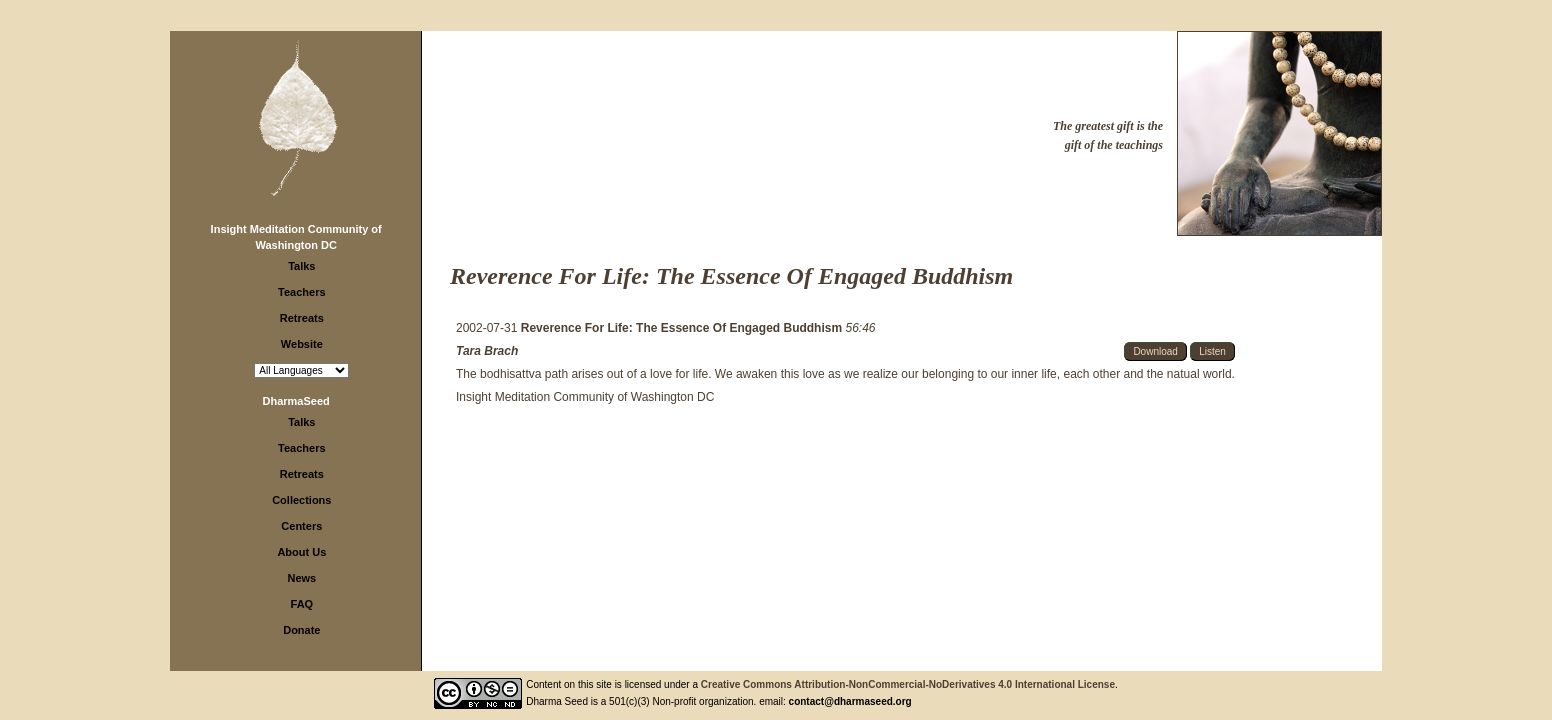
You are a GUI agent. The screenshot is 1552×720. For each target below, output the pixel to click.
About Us (301, 552)
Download (1155, 351)
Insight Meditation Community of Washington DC (585, 397)
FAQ (302, 604)
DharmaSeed (296, 401)
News (301, 578)
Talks (301, 266)
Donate (301, 630)
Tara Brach (487, 351)
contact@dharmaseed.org (850, 701)
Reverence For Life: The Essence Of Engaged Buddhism (683, 328)
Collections (301, 500)
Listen (1212, 351)
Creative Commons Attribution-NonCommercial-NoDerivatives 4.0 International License (908, 684)
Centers (301, 526)
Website (302, 344)
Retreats (302, 318)
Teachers (302, 292)
